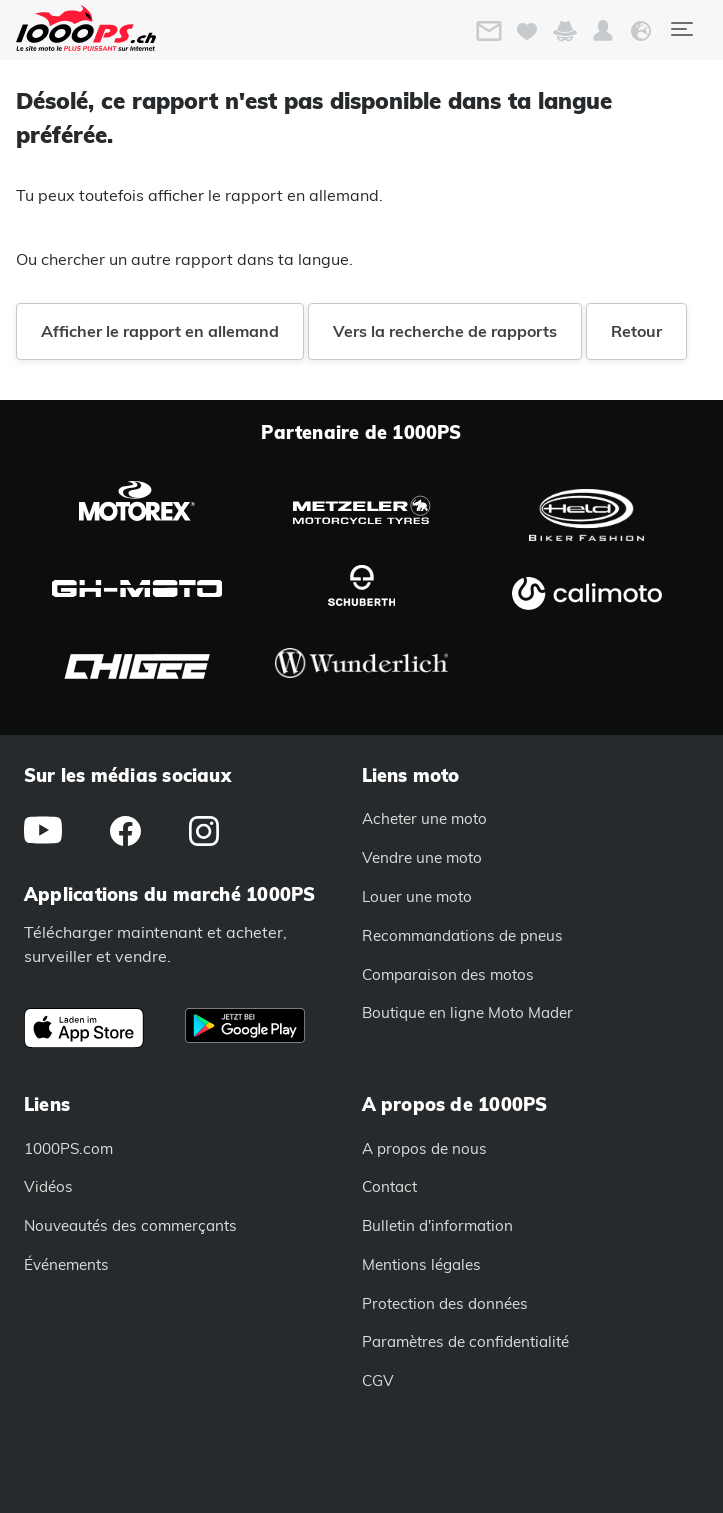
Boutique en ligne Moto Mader (467, 1012)
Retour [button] (636, 331)
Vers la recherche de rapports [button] (445, 331)
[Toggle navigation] (681, 29)
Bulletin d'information (437, 1225)
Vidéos (48, 1186)
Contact (389, 1186)
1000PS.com (68, 1148)
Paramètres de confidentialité (465, 1341)
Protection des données (445, 1303)
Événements (66, 1264)
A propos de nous (424, 1148)
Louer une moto (417, 896)
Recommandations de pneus (462, 935)
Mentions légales (421, 1264)
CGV (378, 1380)
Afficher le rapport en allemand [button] (160, 331)
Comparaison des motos (448, 974)
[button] (603, 31)
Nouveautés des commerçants (130, 1225)
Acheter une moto (424, 818)
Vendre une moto (422, 857)
